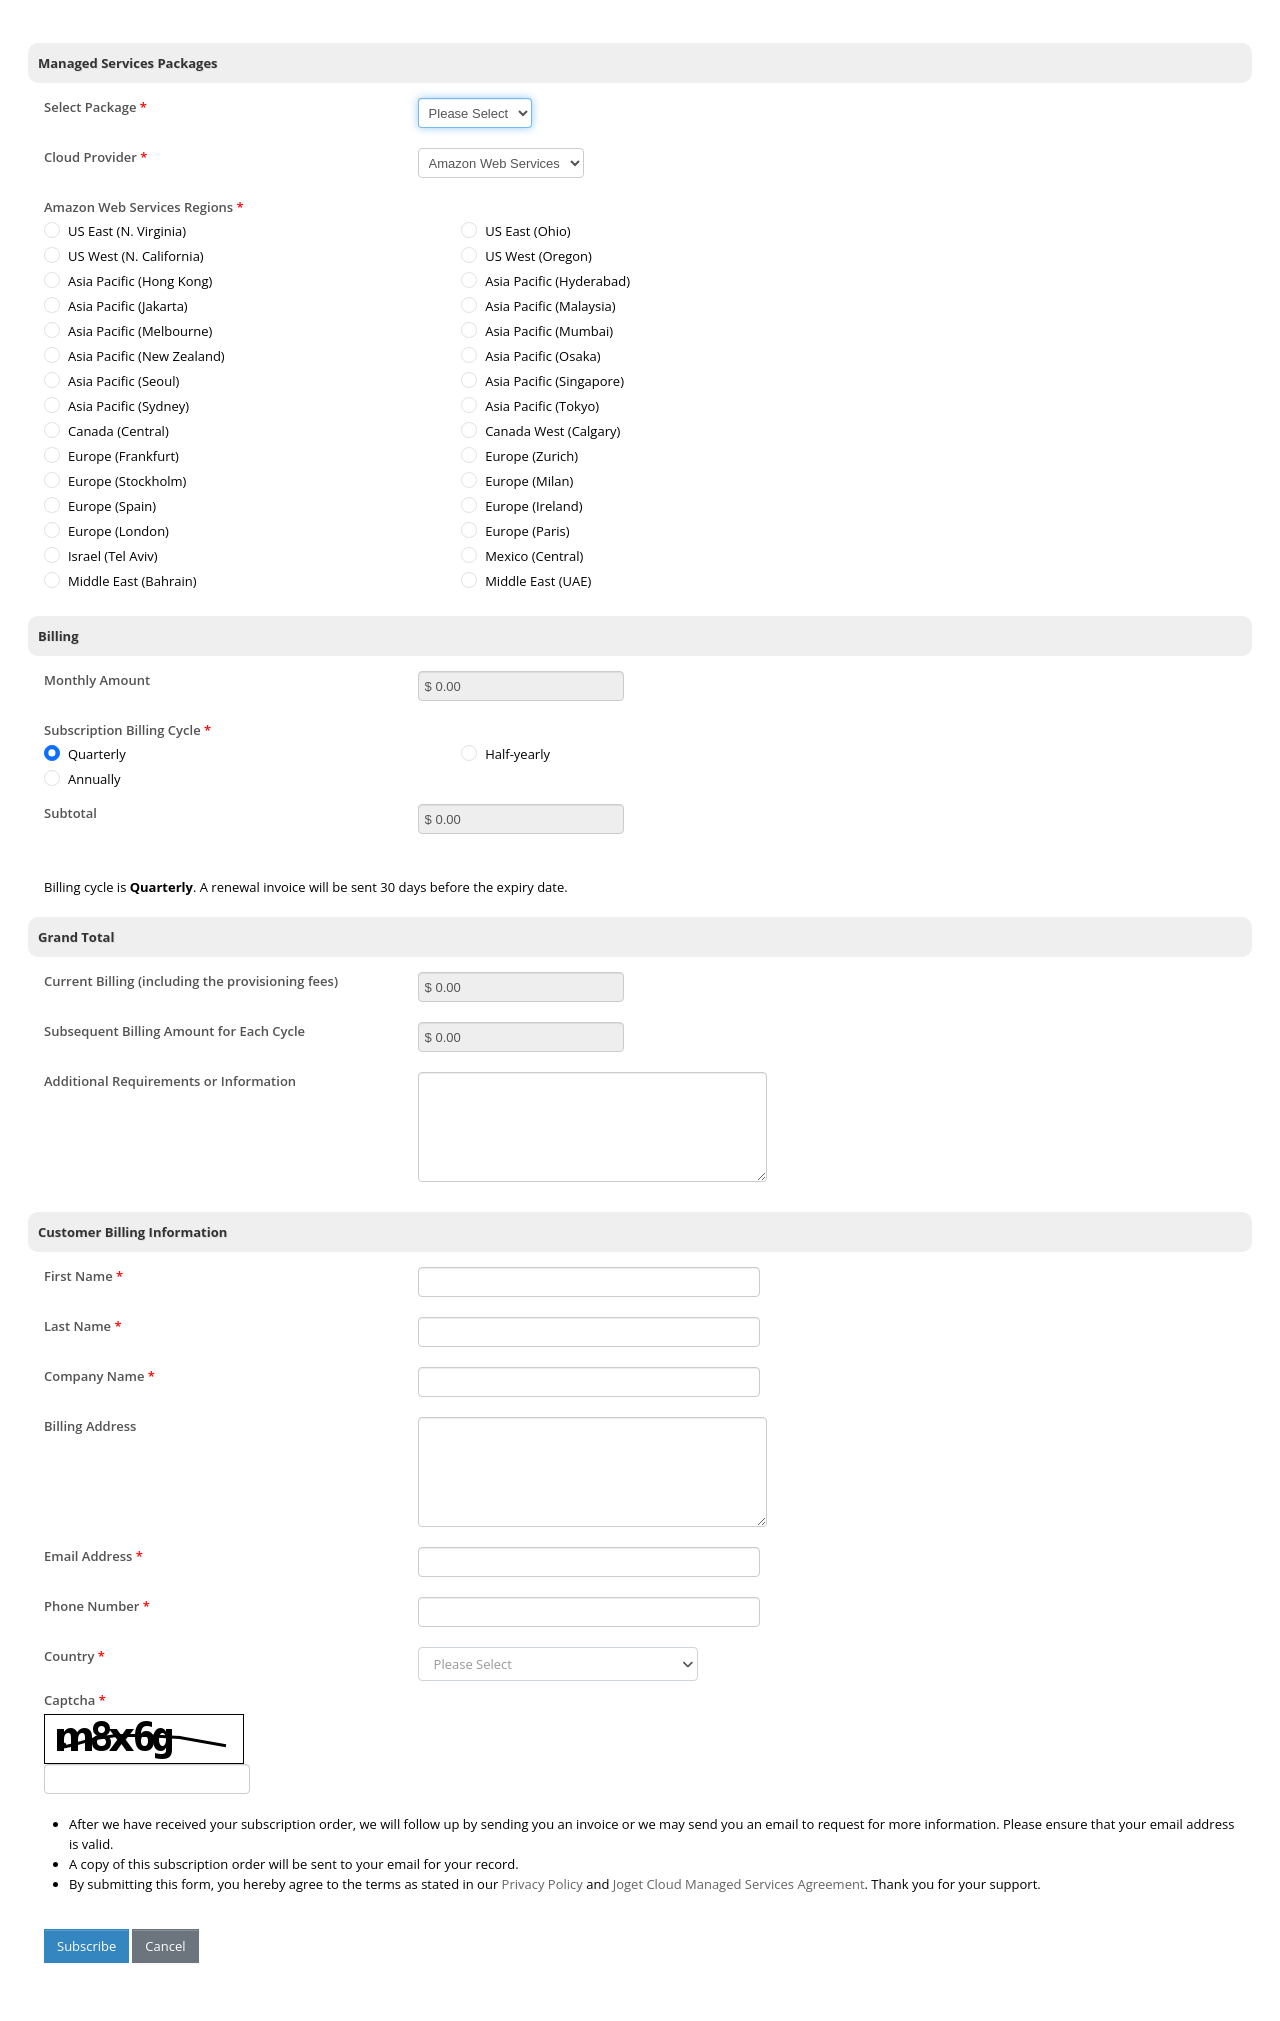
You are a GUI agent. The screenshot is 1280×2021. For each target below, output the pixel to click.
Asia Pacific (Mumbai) (537, 331)
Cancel (165, 1946)
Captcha (75, 1700)
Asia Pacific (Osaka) (530, 356)
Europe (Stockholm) (115, 481)
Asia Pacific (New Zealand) (134, 356)
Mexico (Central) (522, 556)
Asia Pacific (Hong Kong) (128, 281)
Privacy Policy (542, 1884)
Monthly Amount (97, 680)
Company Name (99, 1376)
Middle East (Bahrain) (120, 581)
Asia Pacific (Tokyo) (530, 406)
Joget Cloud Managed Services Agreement (739, 1884)
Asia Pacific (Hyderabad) (545, 281)
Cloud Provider (95, 157)
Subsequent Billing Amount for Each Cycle (174, 1031)
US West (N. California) (124, 256)
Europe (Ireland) (521, 506)
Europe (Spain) (100, 506)
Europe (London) (106, 531)
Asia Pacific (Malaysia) (538, 306)
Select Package (95, 107)
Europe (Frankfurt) (111, 456)
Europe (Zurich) (519, 456)
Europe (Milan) (517, 481)
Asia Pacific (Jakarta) (116, 306)
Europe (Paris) (515, 531)
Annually (82, 779)
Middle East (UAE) (526, 581)
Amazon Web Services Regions (144, 207)
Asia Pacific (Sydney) (116, 406)
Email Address (93, 1556)
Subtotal (70, 813)
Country (74, 1656)
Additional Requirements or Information (170, 1081)
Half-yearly (505, 754)
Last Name (83, 1326)
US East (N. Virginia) (115, 231)
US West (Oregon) (526, 256)
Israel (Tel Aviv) (101, 556)
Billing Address (90, 1426)
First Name (83, 1276)
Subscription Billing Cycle (127, 730)
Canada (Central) (106, 431)
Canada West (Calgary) (540, 431)
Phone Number (97, 1606)
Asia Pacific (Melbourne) (128, 331)
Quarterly (85, 754)
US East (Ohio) (515, 231)
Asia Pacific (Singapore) (542, 381)
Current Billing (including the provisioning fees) (191, 981)
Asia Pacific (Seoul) (111, 381)
